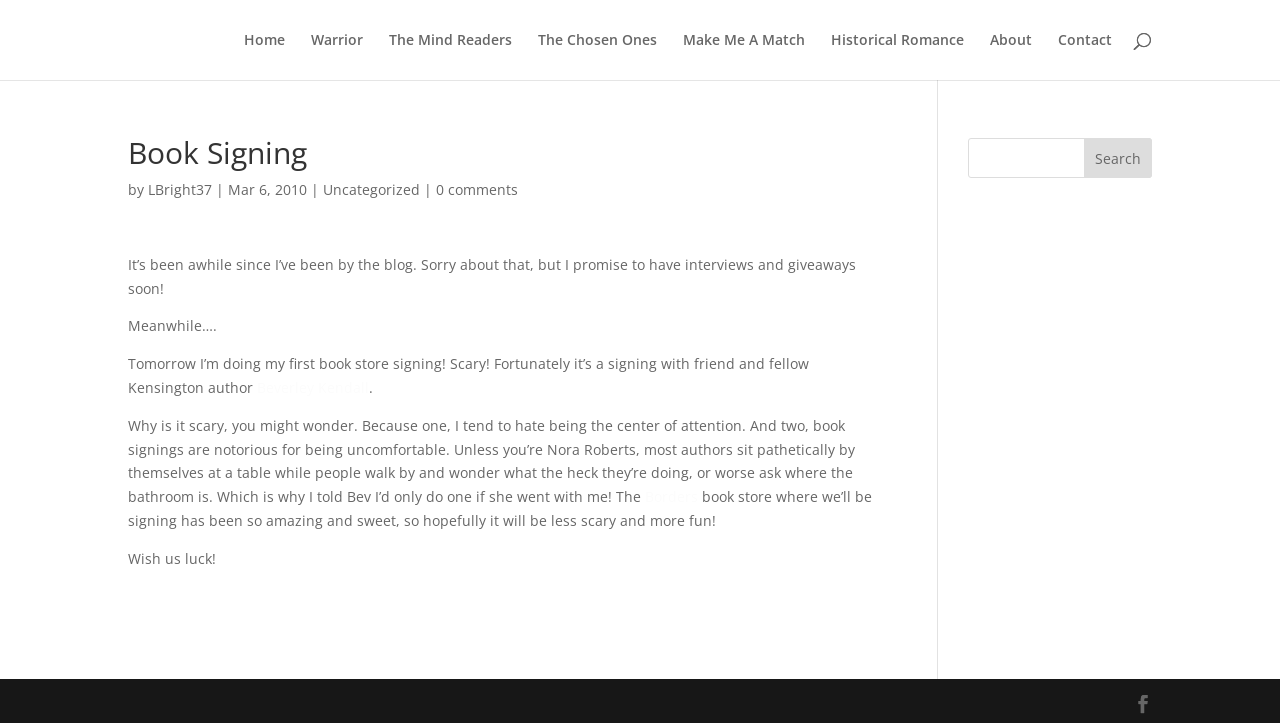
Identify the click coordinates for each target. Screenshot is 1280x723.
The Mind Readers (450, 41)
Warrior (337, 41)
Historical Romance (897, 41)
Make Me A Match (744, 41)
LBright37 (180, 189)
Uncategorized (371, 189)
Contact (1085, 41)
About (1011, 41)
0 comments (477, 189)
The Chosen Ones (597, 41)
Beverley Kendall (313, 387)
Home (264, 41)
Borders (671, 496)
